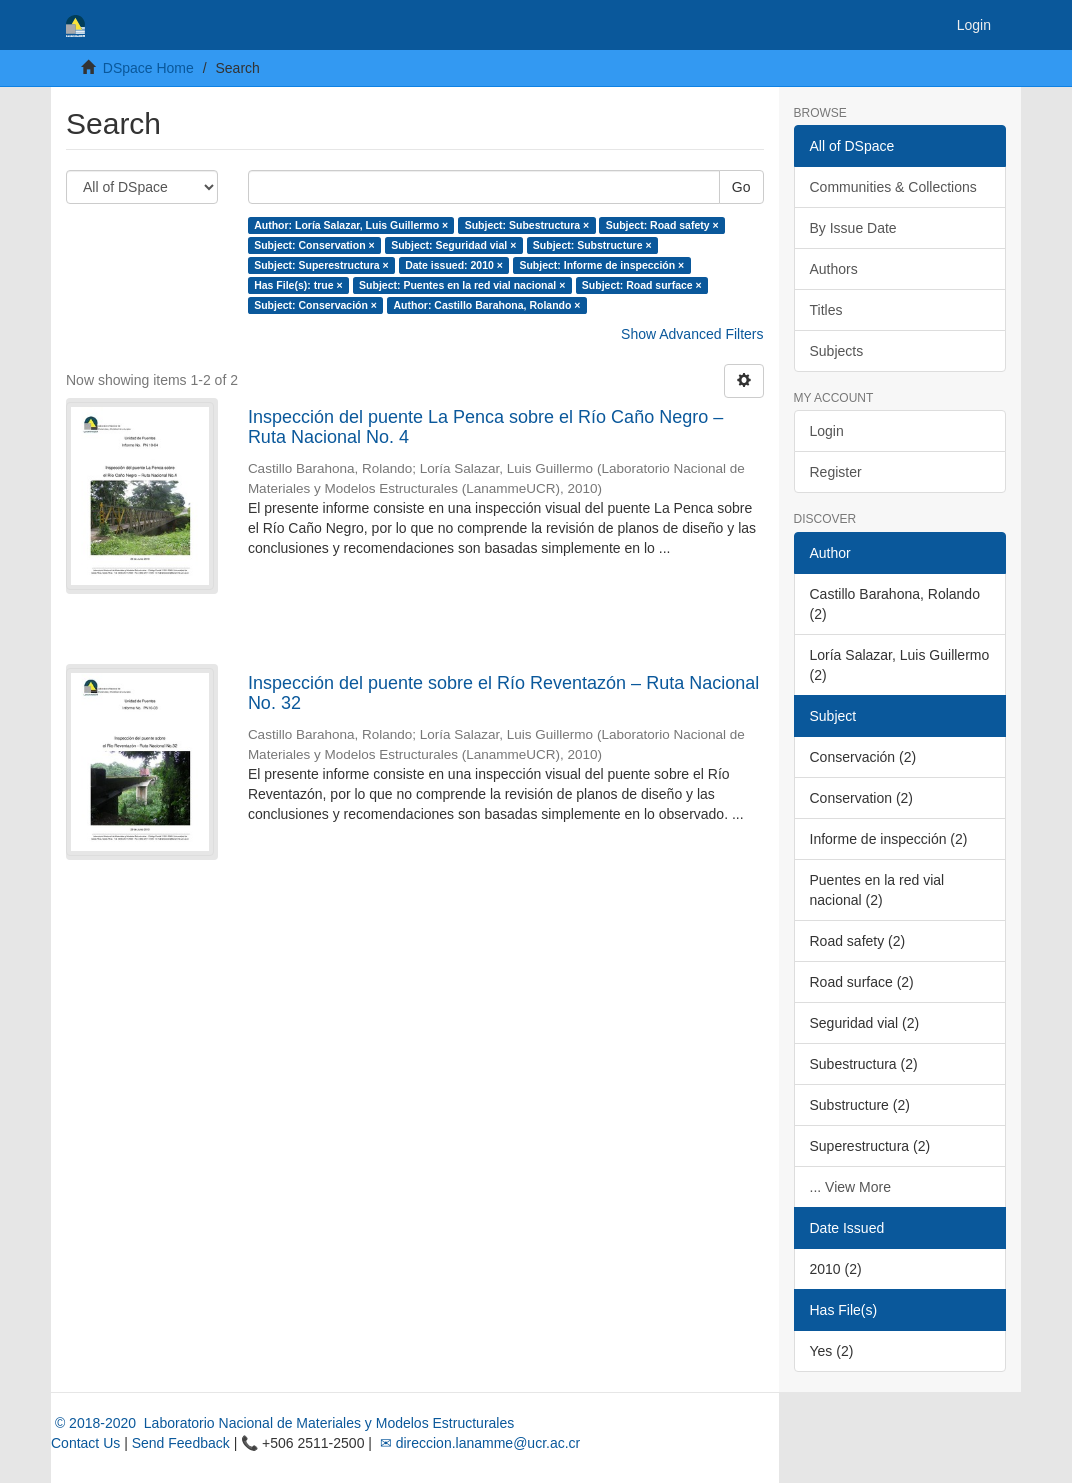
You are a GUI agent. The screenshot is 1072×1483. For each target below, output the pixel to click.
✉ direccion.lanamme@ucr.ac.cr (478, 1443)
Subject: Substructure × (592, 245)
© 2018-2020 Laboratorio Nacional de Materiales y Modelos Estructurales (282, 1423)
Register (836, 472)
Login (827, 431)
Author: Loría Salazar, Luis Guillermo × (351, 225)
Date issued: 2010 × (454, 265)
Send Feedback (181, 1443)
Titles (826, 310)
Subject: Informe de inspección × (601, 265)
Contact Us (85, 1443)
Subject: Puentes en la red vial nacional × (462, 285)
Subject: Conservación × (315, 305)
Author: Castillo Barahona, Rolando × (486, 305)
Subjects (837, 351)
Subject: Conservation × (314, 245)
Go (741, 187)
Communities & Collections (893, 187)
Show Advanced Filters (692, 334)
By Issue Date (853, 228)
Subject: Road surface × (642, 285)
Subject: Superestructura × (321, 265)
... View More (850, 1187)
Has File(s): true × (298, 285)
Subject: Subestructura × (527, 225)
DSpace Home (148, 68)
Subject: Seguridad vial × (453, 245)
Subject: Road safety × (662, 225)
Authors (834, 269)
